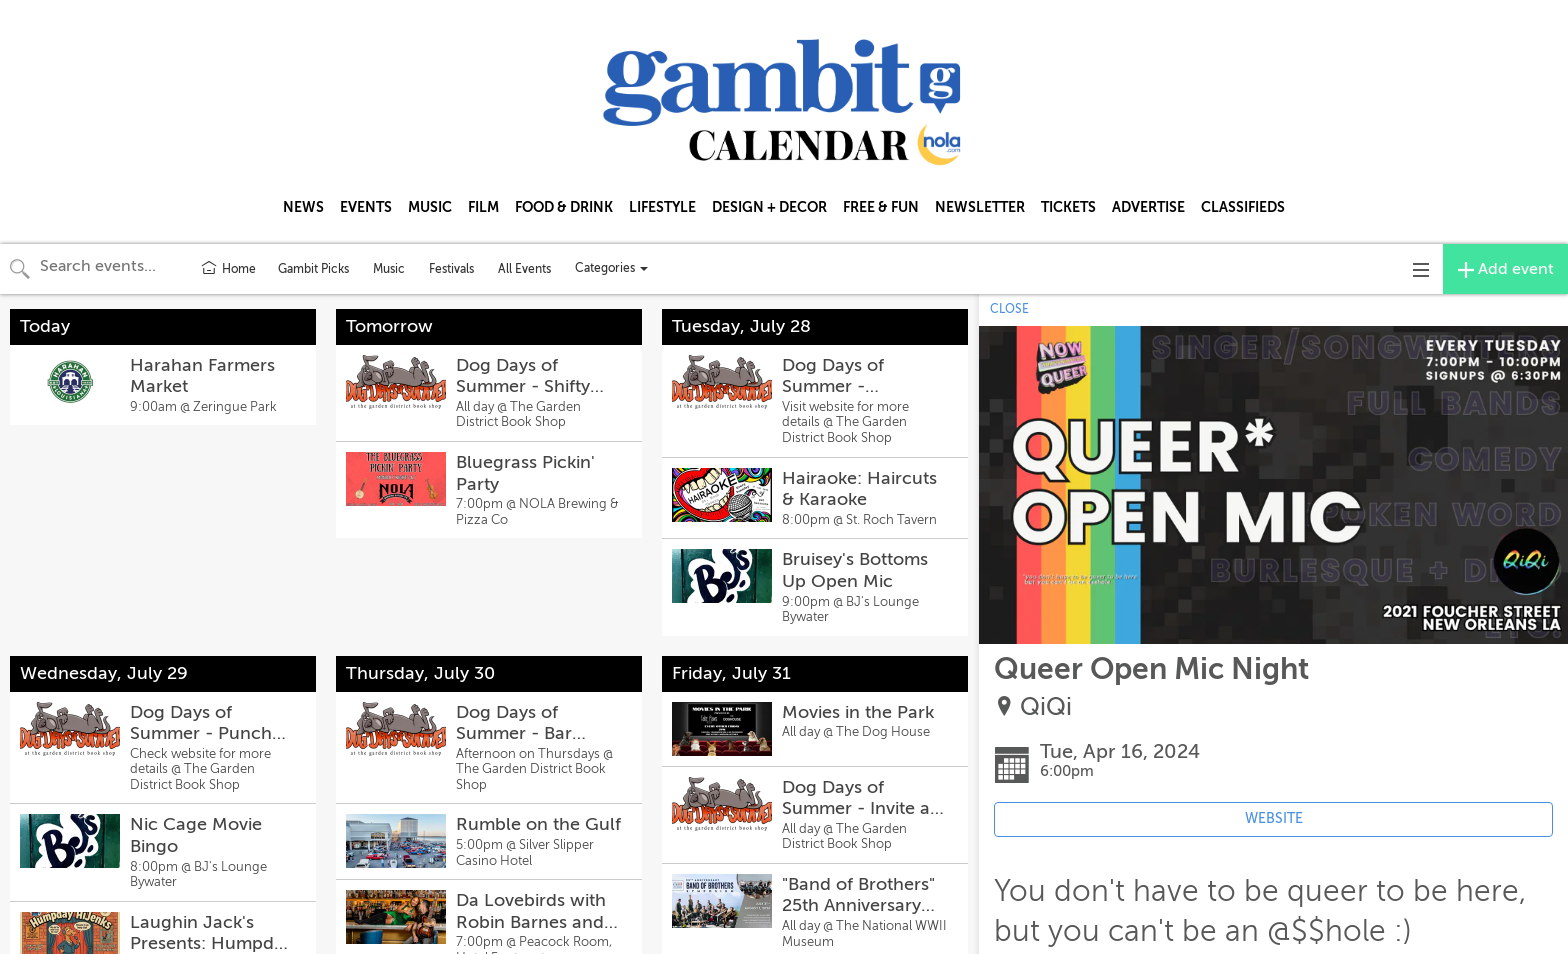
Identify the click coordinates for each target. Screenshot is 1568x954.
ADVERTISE (1148, 207)
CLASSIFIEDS (1243, 207)
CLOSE (1009, 309)
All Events (524, 269)
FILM (483, 207)
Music (389, 269)
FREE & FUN (881, 207)
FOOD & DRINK (564, 207)
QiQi (1046, 707)
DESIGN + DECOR (769, 207)
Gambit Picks (313, 269)
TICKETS (1068, 207)
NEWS (303, 207)
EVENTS (366, 207)
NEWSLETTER (980, 207)
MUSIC (430, 207)
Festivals (451, 269)
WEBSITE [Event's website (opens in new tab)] (1274, 818)
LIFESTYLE (662, 207)
